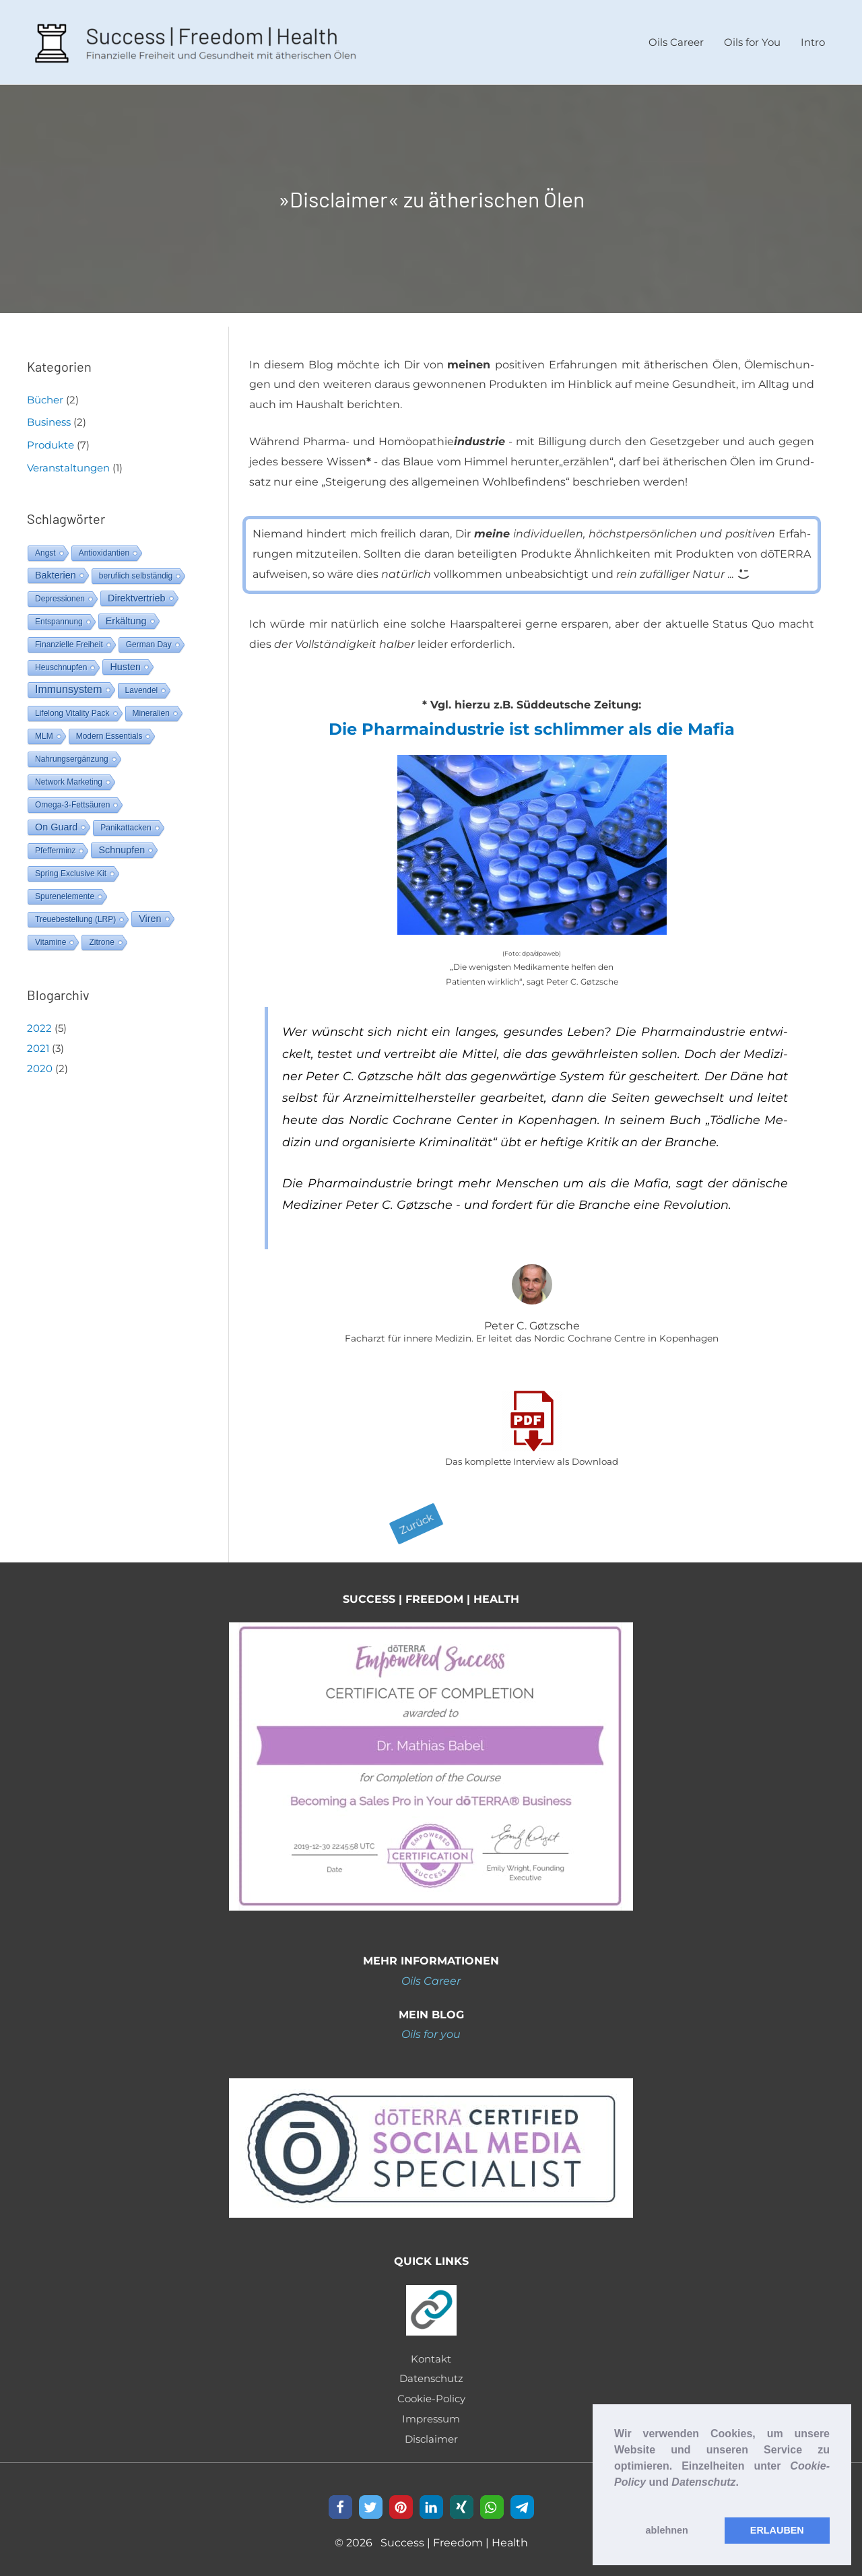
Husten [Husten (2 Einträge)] (125, 660)
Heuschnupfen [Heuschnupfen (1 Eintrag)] (61, 661)
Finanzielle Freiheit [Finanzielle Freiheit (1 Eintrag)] (69, 638)
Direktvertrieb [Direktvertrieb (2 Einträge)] (137, 592)
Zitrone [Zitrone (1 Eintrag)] (101, 936)
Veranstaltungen (68, 462)
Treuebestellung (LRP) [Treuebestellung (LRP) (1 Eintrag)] (75, 913)
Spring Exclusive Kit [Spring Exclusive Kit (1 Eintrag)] (70, 867)
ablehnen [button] (667, 2530)
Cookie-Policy (431, 2393)
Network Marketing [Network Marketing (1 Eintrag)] (68, 776)
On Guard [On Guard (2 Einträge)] (56, 821)
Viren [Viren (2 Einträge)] (150, 912)
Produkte (50, 439)
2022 (39, 1022)
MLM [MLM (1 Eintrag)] (44, 730)
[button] (616, 2499)
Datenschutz (431, 2373)
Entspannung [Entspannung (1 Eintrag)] (59, 615)
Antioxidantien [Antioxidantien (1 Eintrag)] (104, 547)
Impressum (431, 2413)
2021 (38, 1042)
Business (49, 416)
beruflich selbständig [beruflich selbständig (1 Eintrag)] (135, 569)
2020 (40, 1062)
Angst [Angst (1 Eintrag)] (45, 547)
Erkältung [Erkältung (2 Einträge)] (126, 614)
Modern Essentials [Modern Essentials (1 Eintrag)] (109, 730)
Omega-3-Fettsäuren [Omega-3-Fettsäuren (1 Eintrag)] (72, 798)
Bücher (45, 393)
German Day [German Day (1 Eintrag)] (149, 638)
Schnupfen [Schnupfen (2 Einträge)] (121, 843)
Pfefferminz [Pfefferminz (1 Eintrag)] (55, 844)
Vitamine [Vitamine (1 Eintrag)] (50, 936)
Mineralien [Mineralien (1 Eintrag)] (151, 707)
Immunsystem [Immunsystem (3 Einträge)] (68, 683)
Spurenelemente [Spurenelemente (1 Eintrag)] (64, 890)
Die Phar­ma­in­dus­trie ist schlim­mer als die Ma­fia (532, 723)
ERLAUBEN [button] (777, 2530)
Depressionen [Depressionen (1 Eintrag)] (60, 592)
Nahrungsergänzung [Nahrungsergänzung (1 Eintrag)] (71, 753)
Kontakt (431, 2352)
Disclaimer (431, 2432)
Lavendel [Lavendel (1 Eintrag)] (141, 684)
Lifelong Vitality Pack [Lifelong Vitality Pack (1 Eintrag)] (72, 707)
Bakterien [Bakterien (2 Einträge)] (55, 569)
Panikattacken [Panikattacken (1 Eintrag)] (125, 821)
